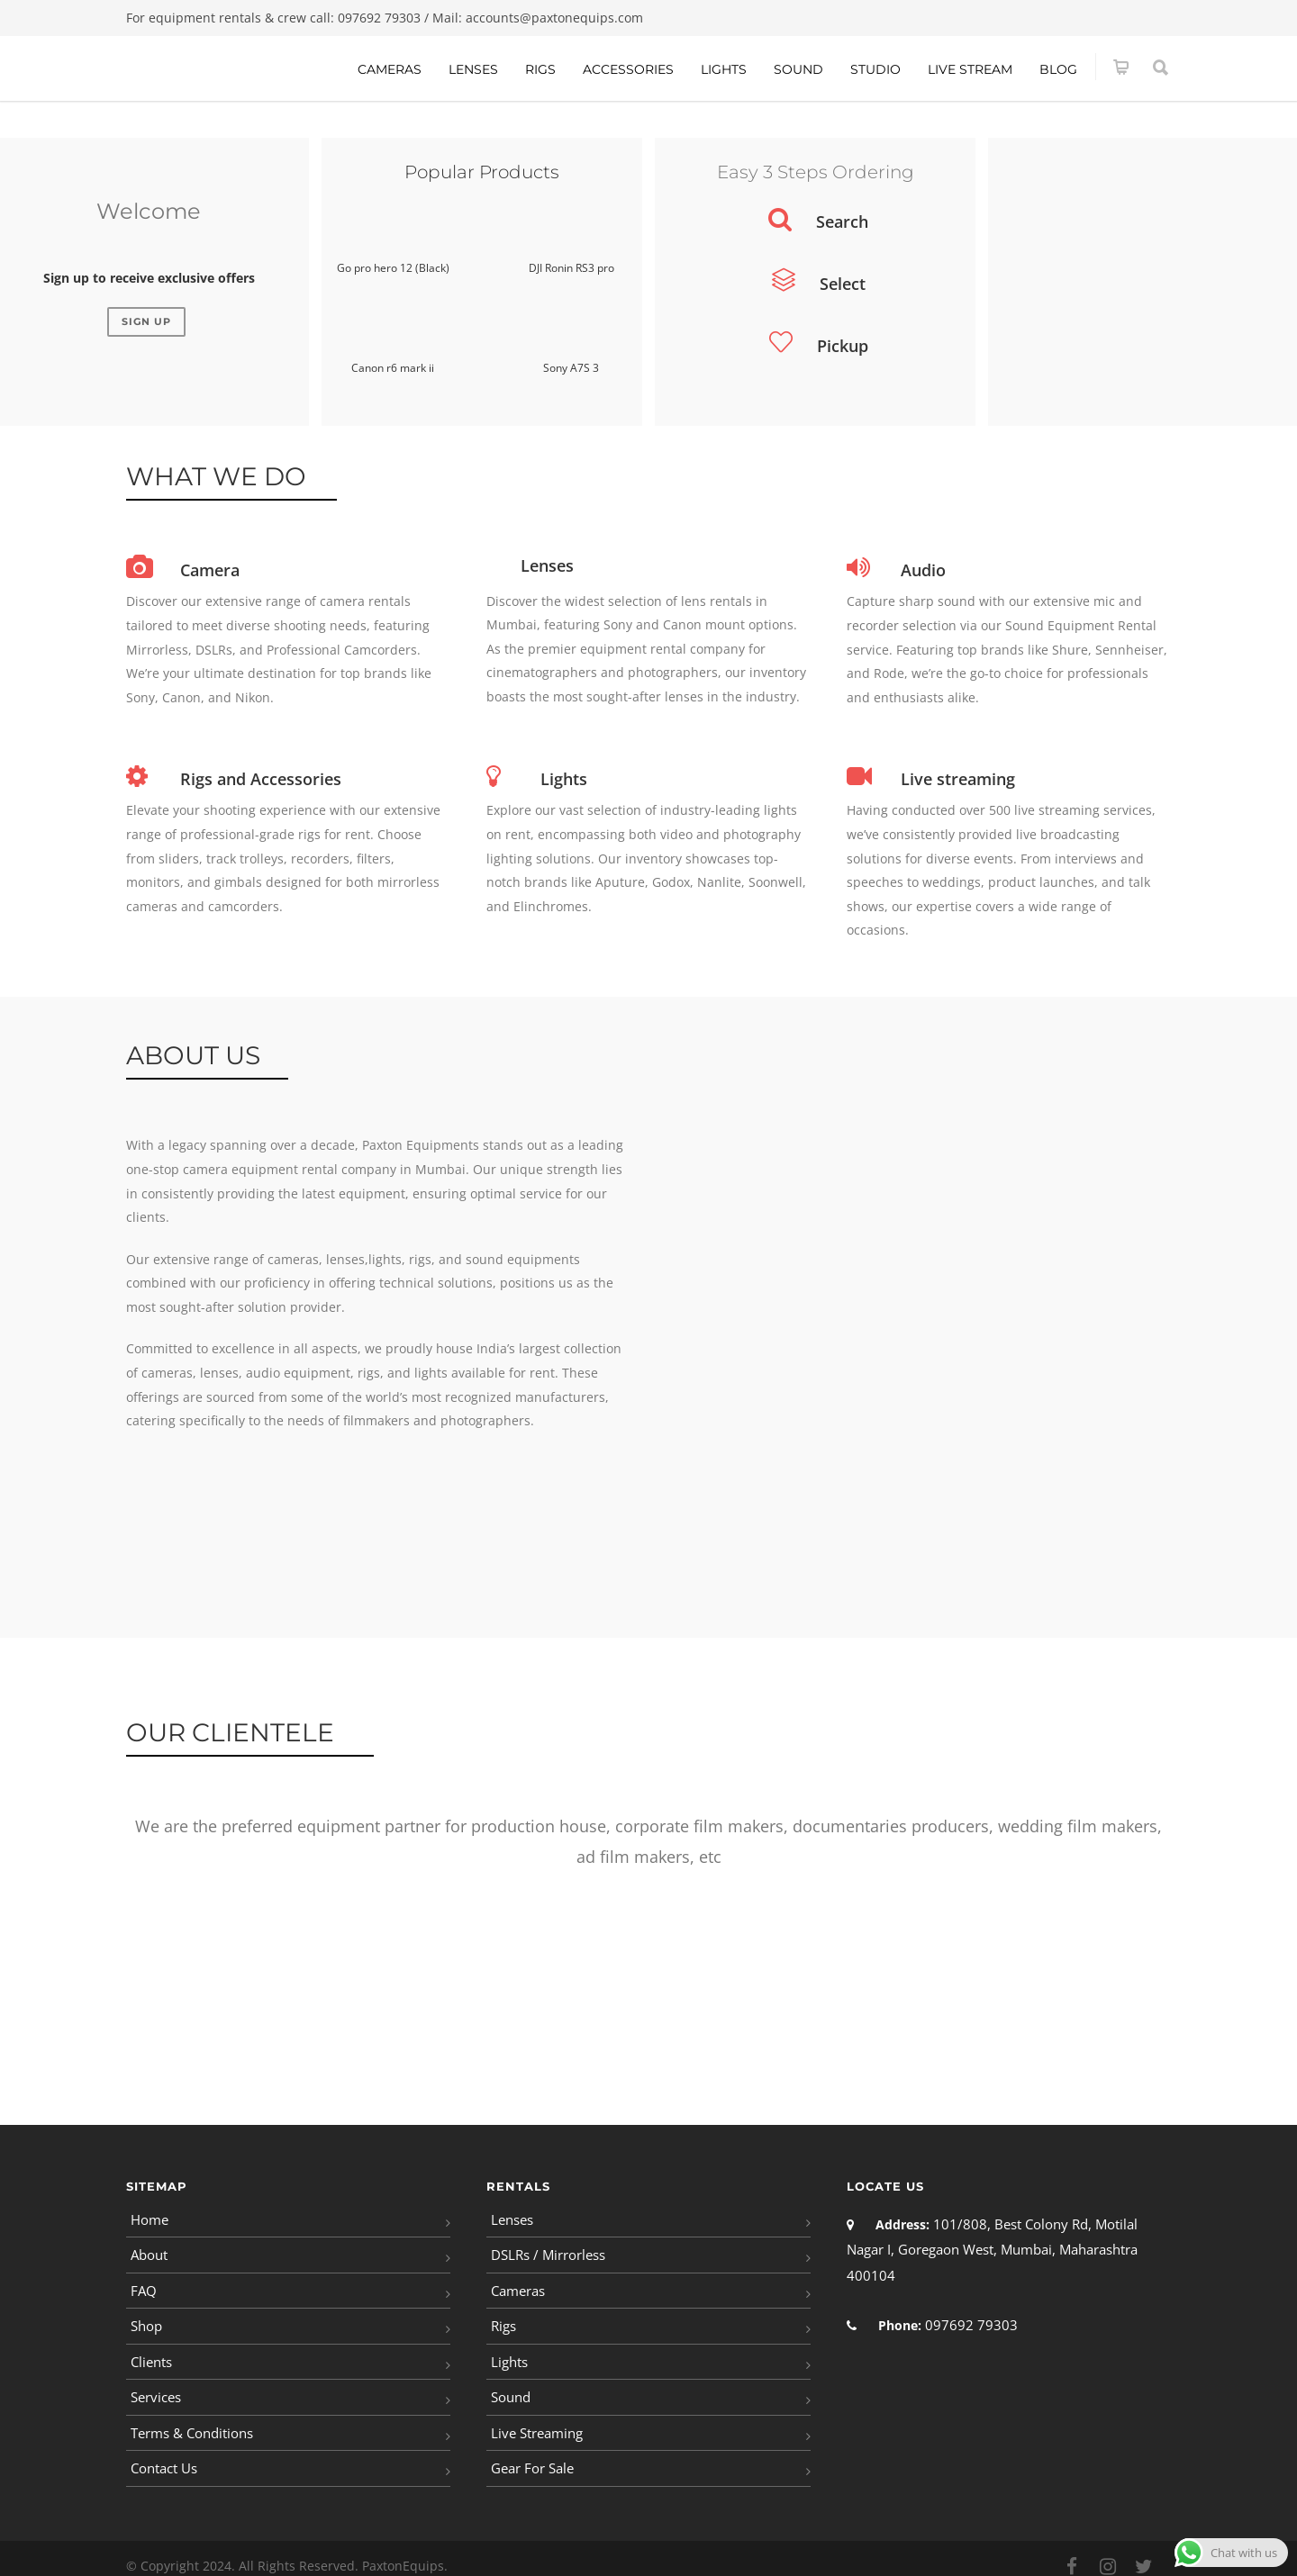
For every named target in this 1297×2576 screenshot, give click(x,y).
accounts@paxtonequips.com (554, 17)
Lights (724, 69)
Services (155, 2387)
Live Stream (970, 69)
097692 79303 (379, 17)
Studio (875, 69)
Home (148, 2218)
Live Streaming (535, 2420)
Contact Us (163, 2454)
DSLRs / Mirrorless (546, 2251)
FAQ (143, 2285)
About (149, 2251)
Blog (1058, 69)
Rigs (540, 69)
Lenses (473, 69)
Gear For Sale (531, 2454)
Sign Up (146, 321)
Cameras (390, 69)
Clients (151, 2353)
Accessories (628, 69)
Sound (798, 69)
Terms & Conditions (190, 2420)
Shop (146, 2318)
